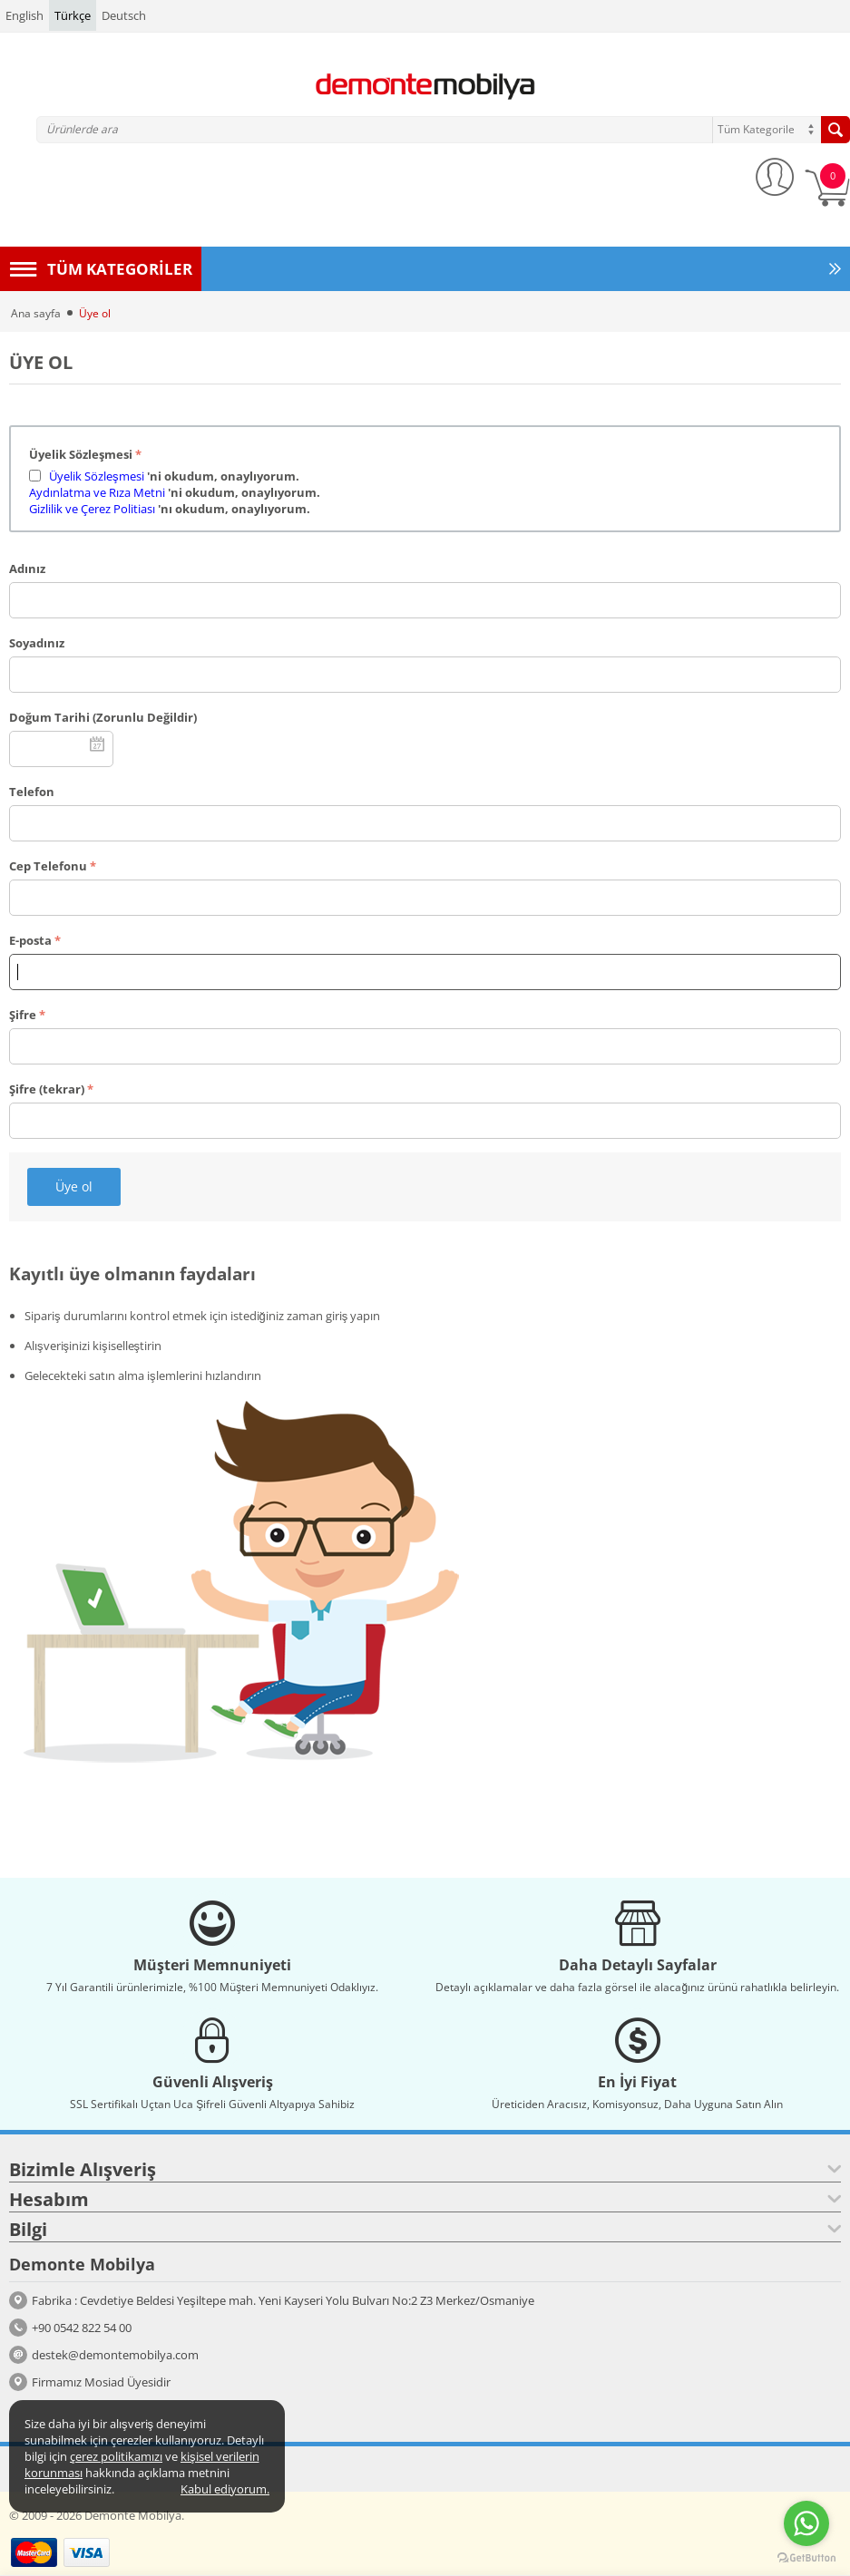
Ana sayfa (36, 313)
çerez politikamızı (116, 2456)
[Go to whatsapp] (806, 2523)
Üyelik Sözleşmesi (80, 454)
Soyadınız (36, 643)
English (24, 15)
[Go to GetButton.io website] (806, 2557)
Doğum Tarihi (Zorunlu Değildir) (103, 717)
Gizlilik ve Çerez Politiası (93, 509)
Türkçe (72, 15)
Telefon (31, 791)
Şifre (22, 1014)
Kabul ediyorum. (225, 2489)
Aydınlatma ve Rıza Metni (97, 492)
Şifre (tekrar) (46, 1089)
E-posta (30, 940)
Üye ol (74, 1186)
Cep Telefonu (48, 866)
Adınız (27, 568)
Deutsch (124, 15)
